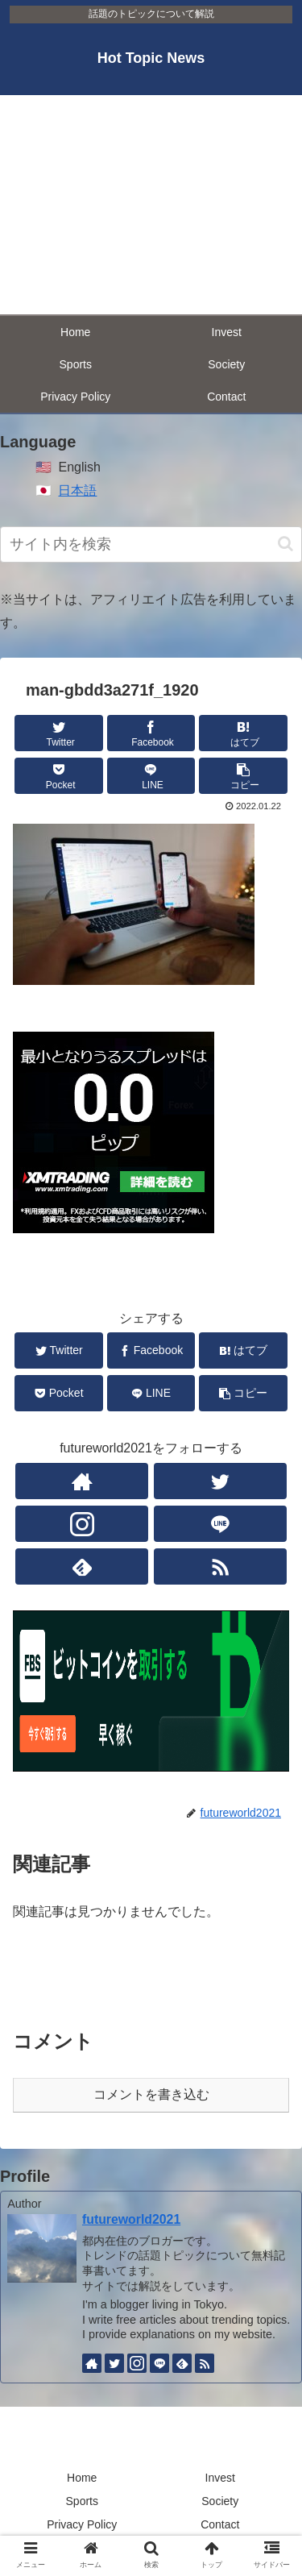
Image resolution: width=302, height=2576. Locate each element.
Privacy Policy (82, 2524)
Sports (82, 2501)
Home (82, 2477)
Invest (220, 2477)
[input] (151, 544)
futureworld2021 (131, 2219)
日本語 (77, 490)
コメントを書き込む (151, 2094)
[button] (285, 543)
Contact (220, 2524)
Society (219, 2501)
